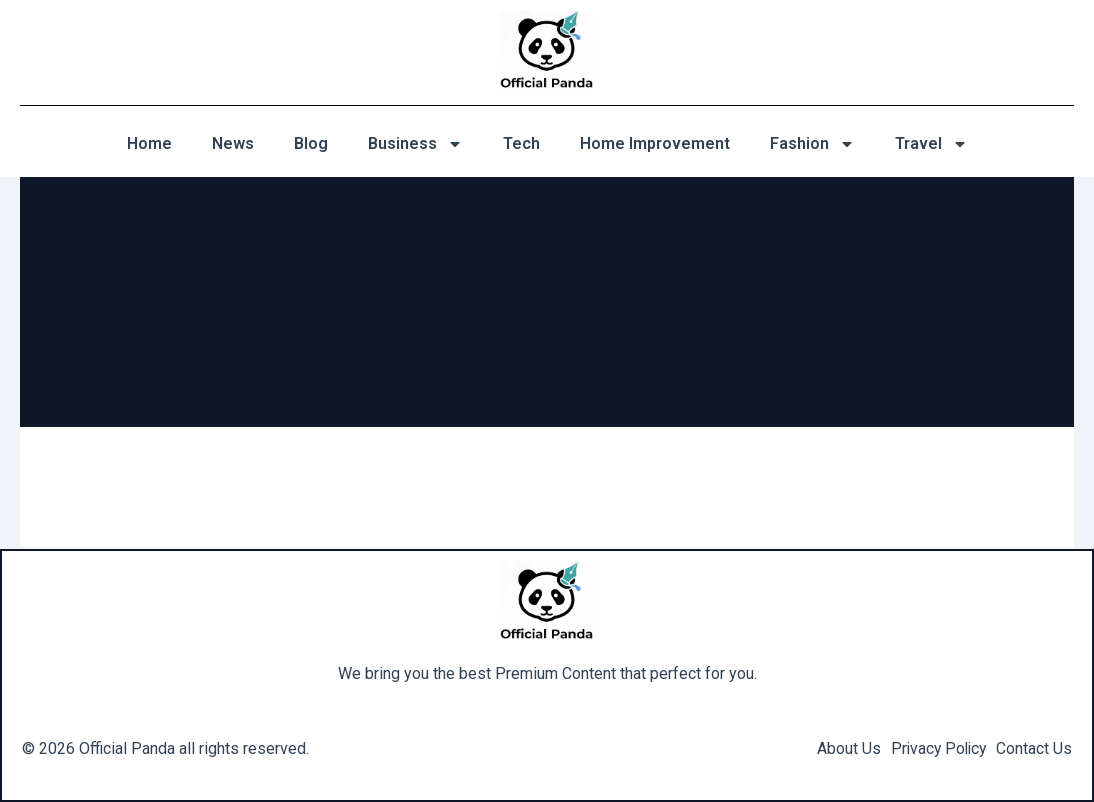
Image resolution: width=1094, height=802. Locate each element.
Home (149, 143)
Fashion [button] (812, 144)
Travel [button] (931, 144)
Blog (311, 143)
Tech (521, 143)
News (233, 143)
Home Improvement (655, 143)
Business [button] (415, 144)
